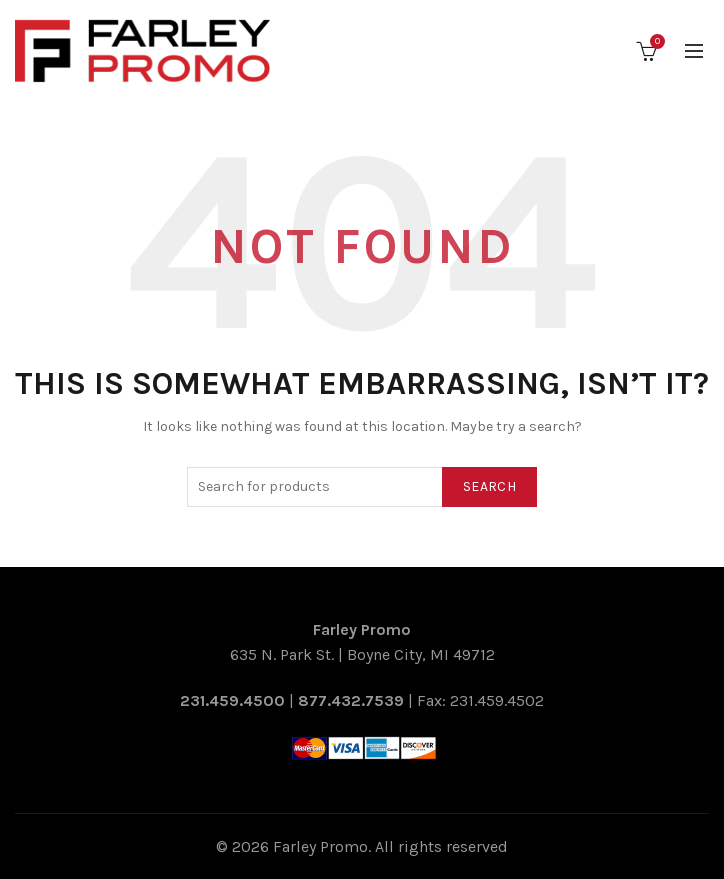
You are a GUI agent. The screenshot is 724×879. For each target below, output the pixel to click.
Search (489, 486)
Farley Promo (320, 846)
